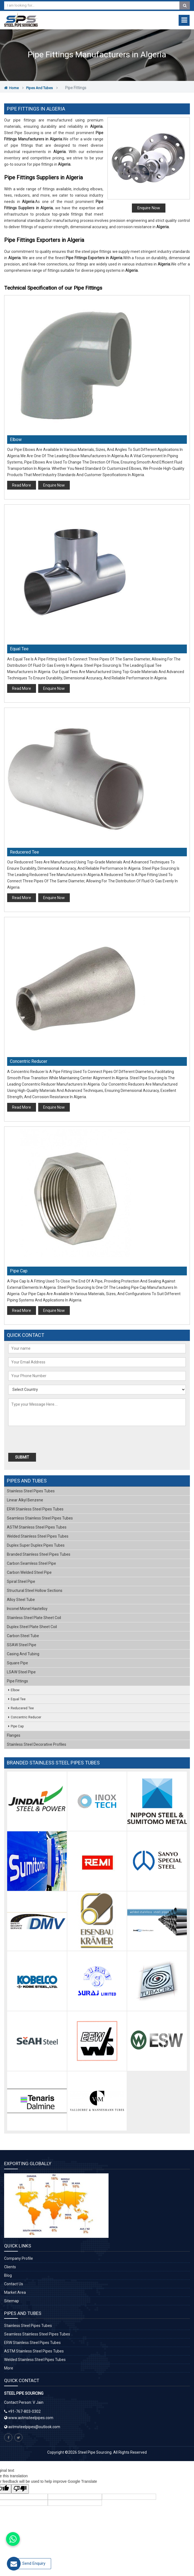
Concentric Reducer (28, 1061)
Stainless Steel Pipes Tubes (31, 1491)
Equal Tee (19, 648)
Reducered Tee (24, 852)
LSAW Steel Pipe (21, 1672)
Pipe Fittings (17, 1681)
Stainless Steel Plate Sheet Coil (34, 1617)
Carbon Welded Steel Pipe (29, 1572)
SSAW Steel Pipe (21, 1645)
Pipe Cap (18, 1270)
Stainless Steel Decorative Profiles (36, 1744)
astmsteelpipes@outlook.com (34, 2427)
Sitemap (11, 2301)
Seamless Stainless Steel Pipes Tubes (40, 1518)
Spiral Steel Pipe (21, 1581)
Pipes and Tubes (39, 88)
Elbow (16, 439)
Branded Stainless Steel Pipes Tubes (38, 1554)
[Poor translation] (20, 2489)
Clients (10, 2267)
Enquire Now (148, 207)
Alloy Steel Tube (21, 1599)
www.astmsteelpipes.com (28, 2418)
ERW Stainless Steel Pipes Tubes (35, 1509)
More (8, 2368)
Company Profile (18, 2258)
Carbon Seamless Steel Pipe (31, 1563)
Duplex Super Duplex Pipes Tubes (36, 1545)
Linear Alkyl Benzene (25, 1500)
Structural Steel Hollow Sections (34, 1590)
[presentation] (39, 1439)
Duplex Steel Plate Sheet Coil (32, 1627)
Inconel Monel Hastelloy (27, 1608)
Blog (8, 2275)
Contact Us (13, 2284)
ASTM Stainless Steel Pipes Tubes (36, 1527)
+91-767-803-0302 (24, 2411)
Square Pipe (17, 1663)
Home (11, 88)
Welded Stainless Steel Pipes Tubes (37, 1536)
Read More (21, 485)
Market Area (15, 2292)
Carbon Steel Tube (23, 1636)
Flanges (13, 1735)
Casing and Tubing (23, 1654)
